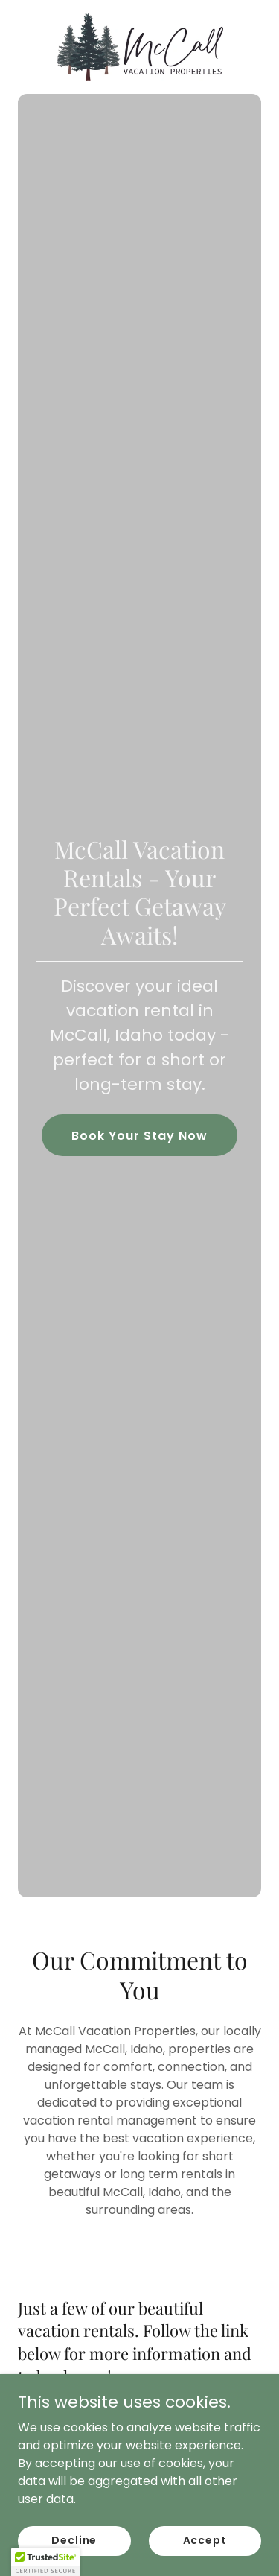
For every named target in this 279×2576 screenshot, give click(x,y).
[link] (140, 47)
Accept (205, 2560)
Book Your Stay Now (139, 1135)
